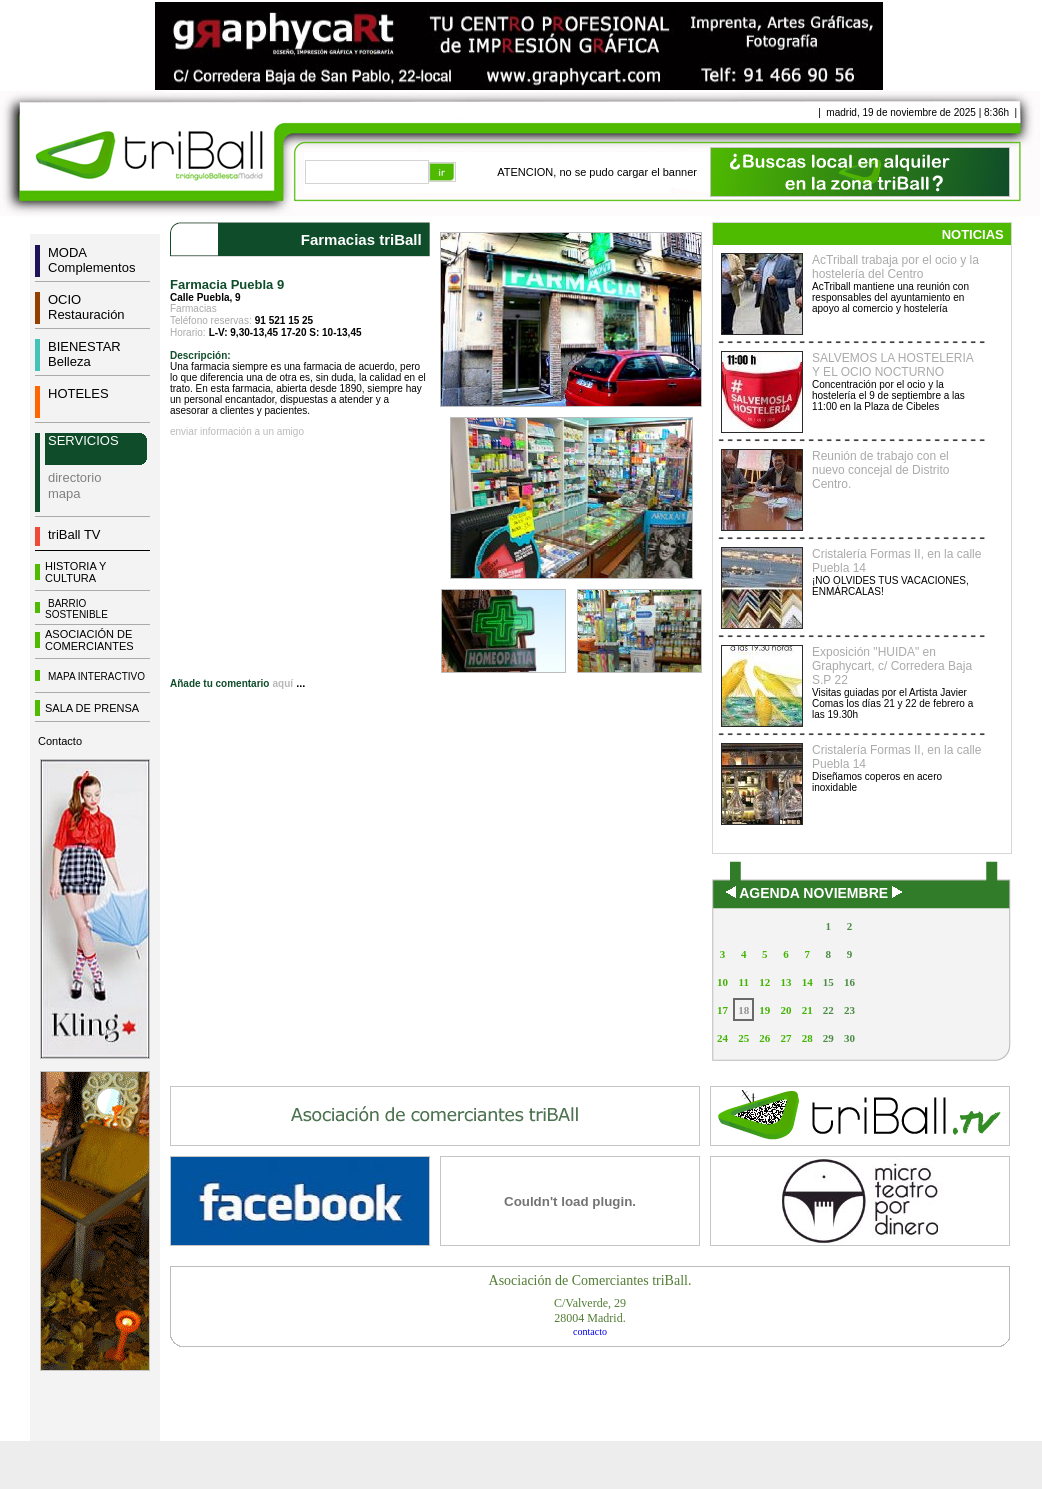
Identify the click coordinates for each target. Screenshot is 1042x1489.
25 (743, 1038)
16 (849, 982)
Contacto (60, 741)
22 (828, 1010)
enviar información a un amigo (237, 431)
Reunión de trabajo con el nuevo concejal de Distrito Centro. (880, 470)
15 (828, 982)
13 (785, 982)
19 (764, 1010)
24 (722, 1038)
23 (849, 1010)
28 (807, 1038)
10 (722, 982)
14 (807, 982)
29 (828, 1038)
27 (785, 1038)
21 (807, 1010)
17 (722, 1010)
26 (764, 1038)
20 (785, 1010)
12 (764, 982)
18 (743, 1010)
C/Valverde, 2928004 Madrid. (590, 1310)
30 (849, 1038)
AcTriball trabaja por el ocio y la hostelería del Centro (895, 267)
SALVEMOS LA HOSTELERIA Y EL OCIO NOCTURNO (892, 365)
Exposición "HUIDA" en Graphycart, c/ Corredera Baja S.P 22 (892, 666)
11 (744, 982)
